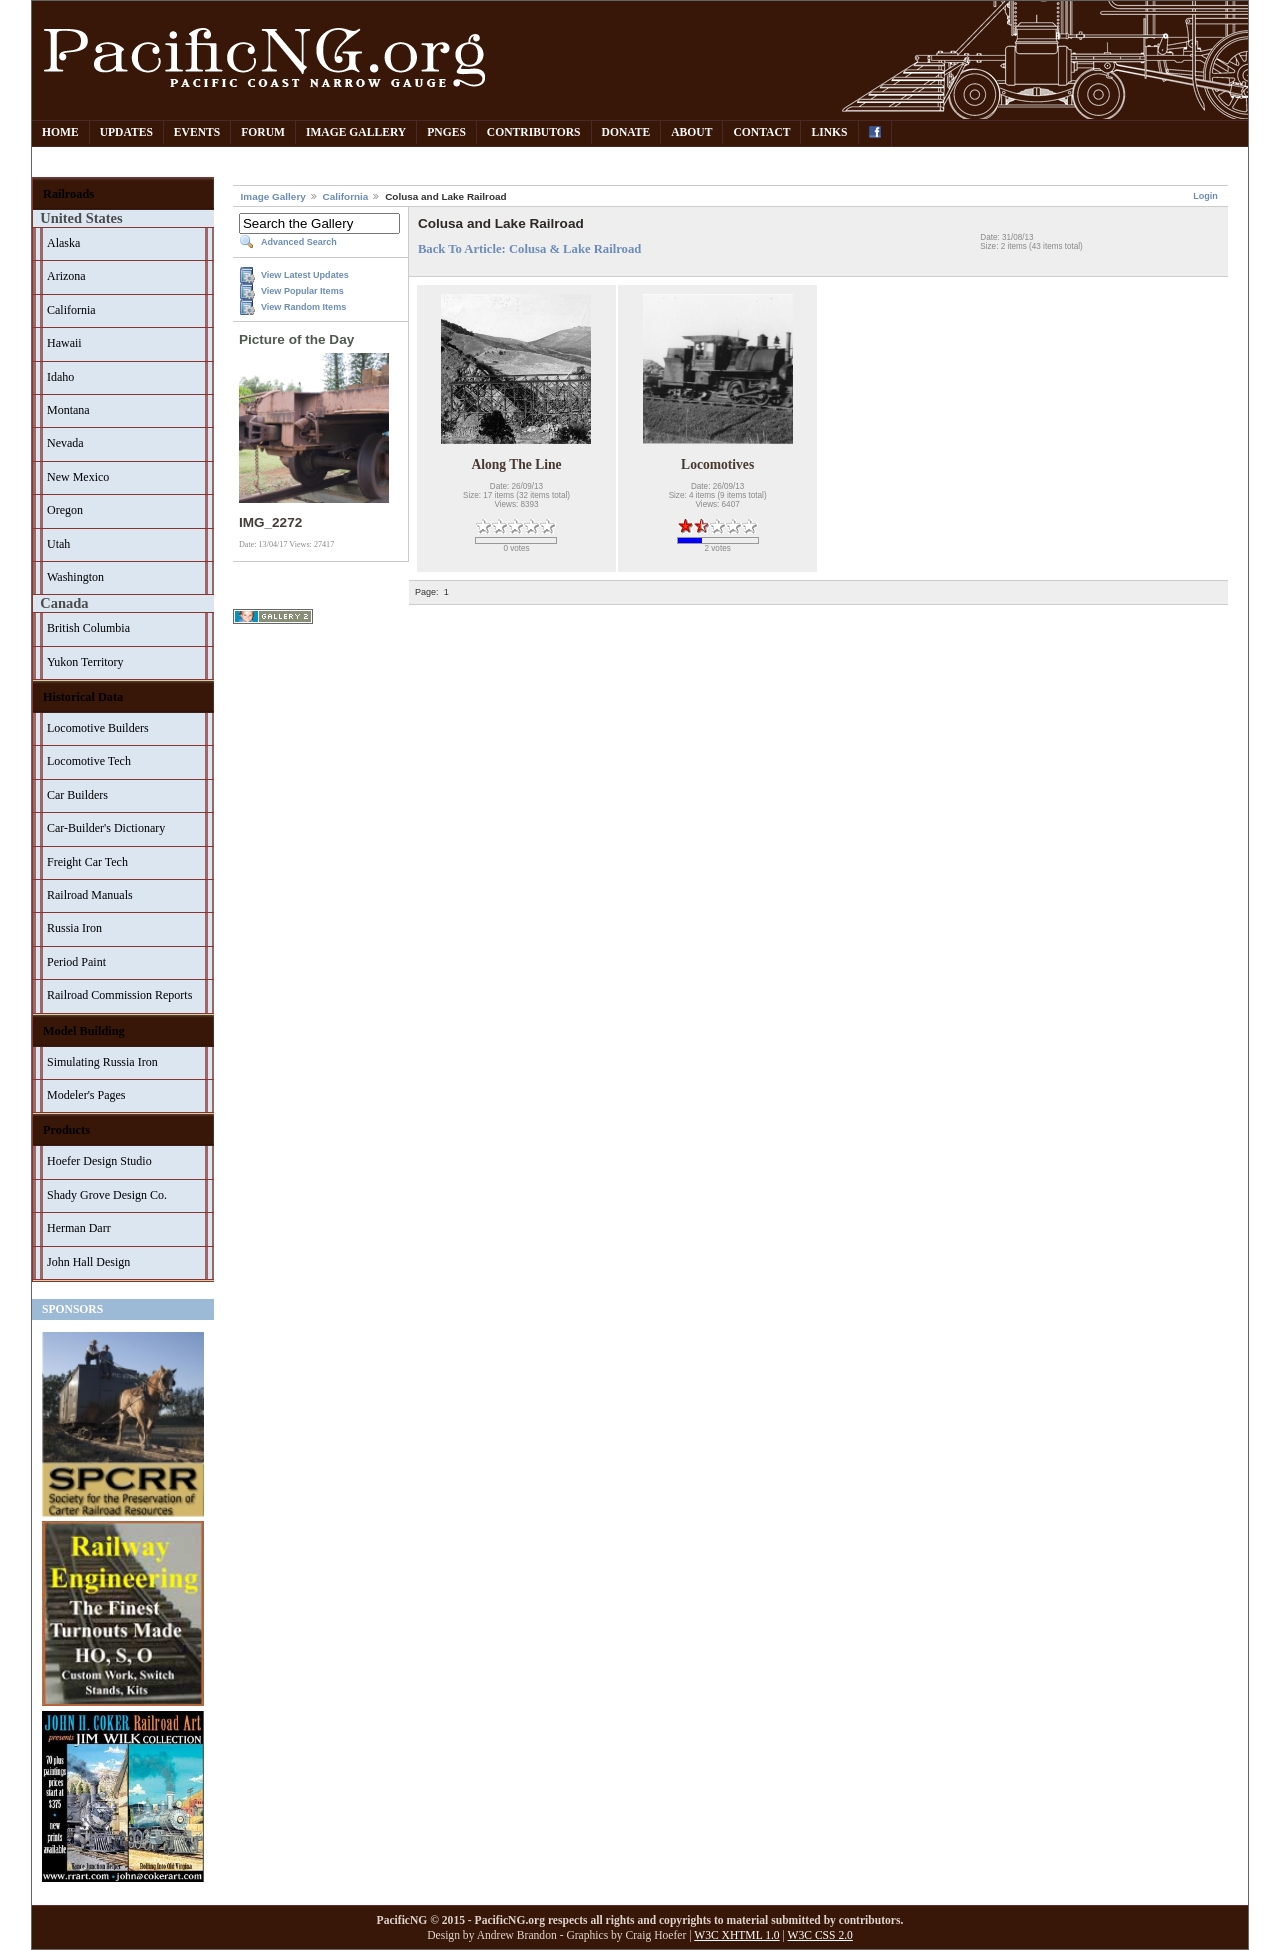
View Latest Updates (305, 275)
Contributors (534, 132)
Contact (761, 132)
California (71, 310)
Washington (75, 577)
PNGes (446, 132)
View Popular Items (302, 291)
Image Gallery (356, 132)
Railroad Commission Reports (119, 995)
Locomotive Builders (98, 728)
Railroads (68, 194)
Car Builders (77, 795)
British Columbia (88, 628)
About (691, 132)
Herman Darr (79, 1228)
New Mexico (78, 477)
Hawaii (64, 343)
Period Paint (76, 962)
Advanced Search (299, 242)
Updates (126, 132)
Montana (68, 410)
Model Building (84, 1031)
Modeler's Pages (86, 1095)
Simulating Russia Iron (102, 1062)
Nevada (65, 443)
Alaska (63, 243)
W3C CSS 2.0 (820, 1935)
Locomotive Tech (89, 761)
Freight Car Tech (87, 862)
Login (1205, 196)
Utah (58, 544)
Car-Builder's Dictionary (106, 828)
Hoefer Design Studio (99, 1161)
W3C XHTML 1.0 (736, 1935)
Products (66, 1130)
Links (829, 132)
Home (60, 132)
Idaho (60, 377)
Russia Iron (74, 928)
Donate (626, 132)
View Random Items (303, 307)
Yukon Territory (85, 662)
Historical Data (83, 697)
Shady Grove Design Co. (107, 1195)
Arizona (66, 276)
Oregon (65, 510)
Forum (263, 132)
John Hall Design (88, 1262)
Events (197, 132)
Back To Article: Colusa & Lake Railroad (529, 249)
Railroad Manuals (90, 895)
